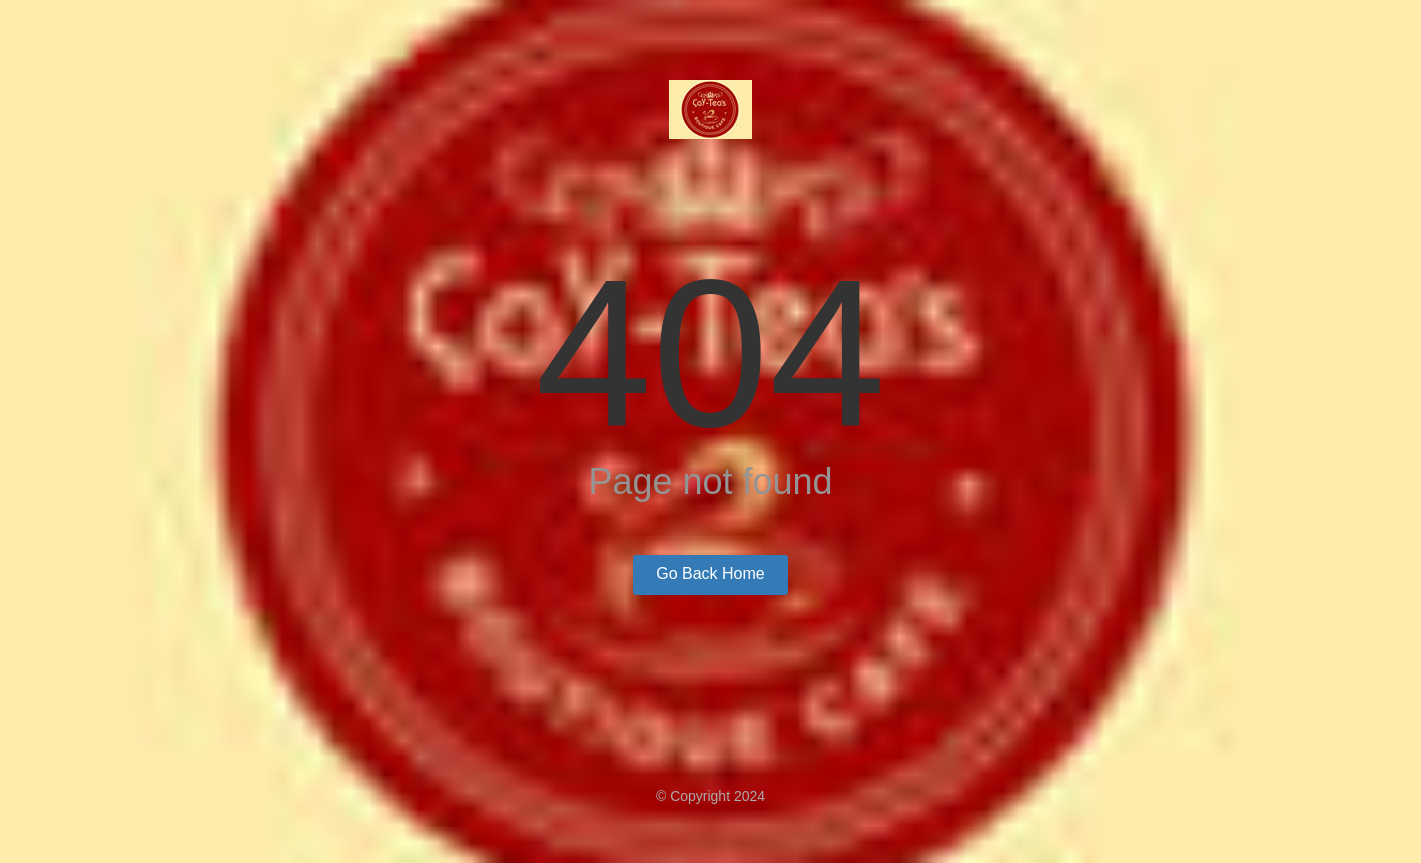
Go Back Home (710, 573)
